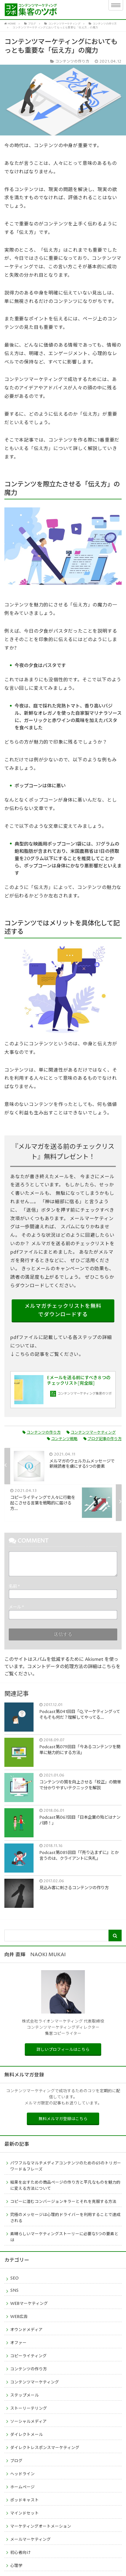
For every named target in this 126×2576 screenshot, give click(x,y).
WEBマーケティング (29, 2303)
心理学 (16, 2565)
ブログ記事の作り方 (102, 1439)
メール (16, 1607)
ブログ (16, 2461)
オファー (18, 2343)
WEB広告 (19, 2316)
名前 (14, 1586)
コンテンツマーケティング (91, 1432)
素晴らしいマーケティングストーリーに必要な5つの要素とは (64, 2237)
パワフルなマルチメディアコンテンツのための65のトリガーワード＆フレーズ (65, 2166)
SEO (14, 2278)
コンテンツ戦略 (62, 1439)
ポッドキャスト (24, 2500)
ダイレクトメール (26, 2434)
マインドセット (24, 2513)
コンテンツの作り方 (41, 1432)
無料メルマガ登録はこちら (63, 2119)
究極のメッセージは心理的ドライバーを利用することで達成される (65, 2218)
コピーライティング (28, 2356)
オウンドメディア (26, 2329)
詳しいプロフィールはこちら (63, 2049)
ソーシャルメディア (28, 2421)
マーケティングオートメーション (40, 2526)
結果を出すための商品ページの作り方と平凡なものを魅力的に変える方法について (65, 2185)
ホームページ (22, 2487)
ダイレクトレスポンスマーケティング (44, 2447)
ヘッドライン (22, 2474)
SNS (14, 2290)
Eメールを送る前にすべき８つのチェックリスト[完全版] (79, 1381)
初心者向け (20, 2552)
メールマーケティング (30, 2539)
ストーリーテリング (28, 2408)
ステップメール (24, 2395)
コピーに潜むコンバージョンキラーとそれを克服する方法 (63, 2201)
